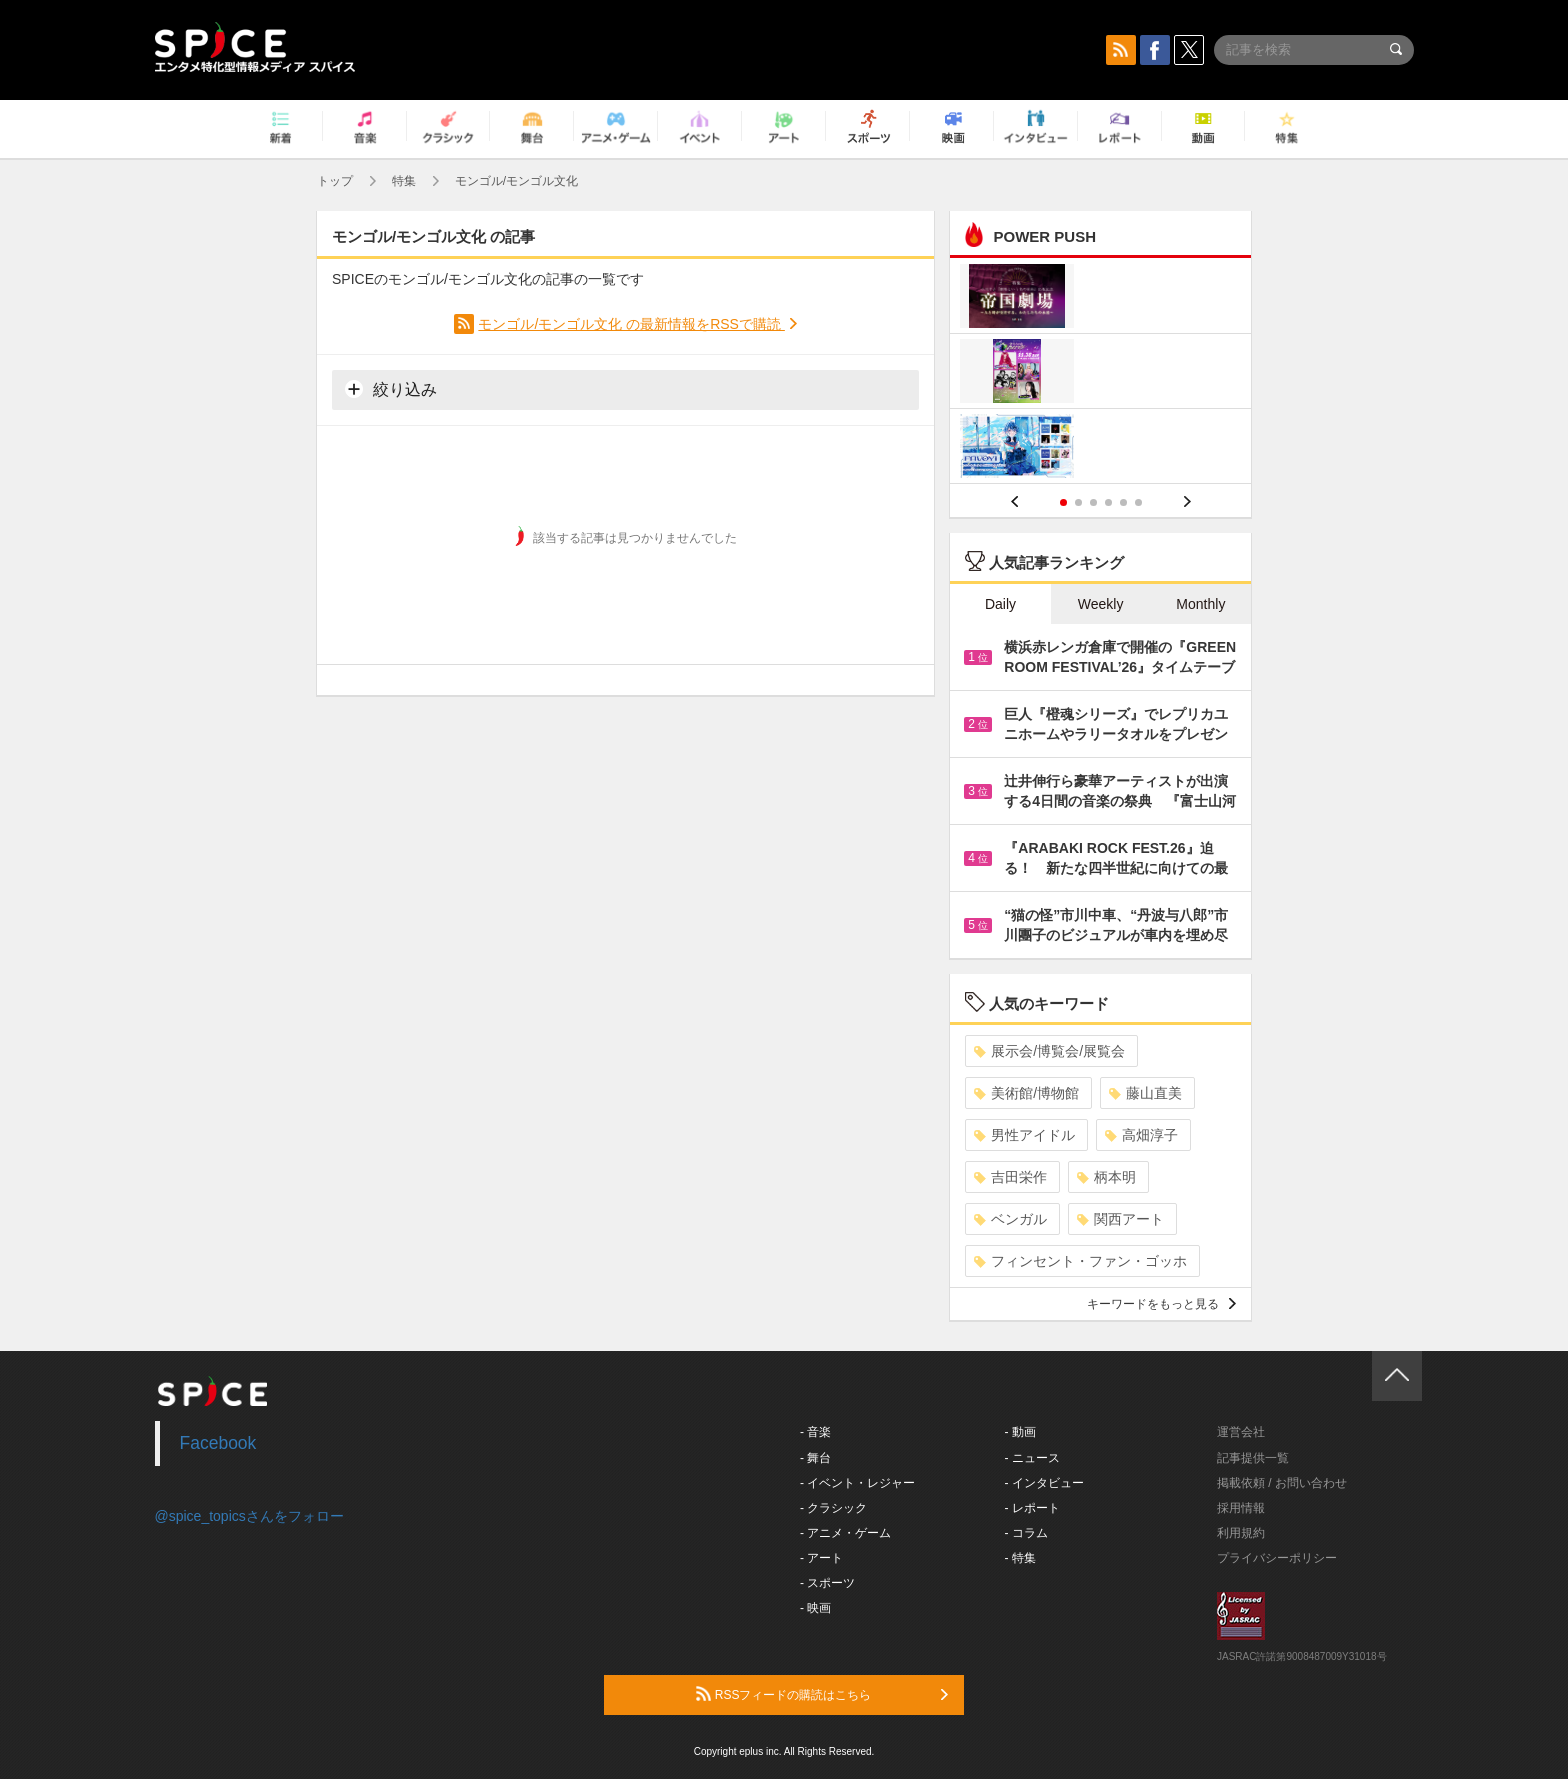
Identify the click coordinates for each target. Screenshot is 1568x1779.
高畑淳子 (1141, 1135)
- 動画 (1020, 1432)
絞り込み (391, 389)
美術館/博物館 (1026, 1093)
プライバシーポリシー (1277, 1558)
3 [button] (1093, 502)
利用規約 (1241, 1533)
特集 (404, 181)
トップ (335, 181)
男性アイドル (1024, 1135)
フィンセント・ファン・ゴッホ (1080, 1261)
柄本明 (1106, 1177)
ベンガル (1010, 1219)
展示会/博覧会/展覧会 (1049, 1051)
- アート (821, 1558)
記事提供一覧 (1253, 1458)
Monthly (1200, 604)
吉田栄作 (1010, 1177)
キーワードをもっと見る (1161, 1304)
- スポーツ (827, 1583)
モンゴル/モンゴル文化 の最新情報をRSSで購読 (631, 324)
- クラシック (833, 1508)
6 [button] (1138, 502)
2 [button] (1078, 502)
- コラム (1026, 1533)
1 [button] (1063, 502)
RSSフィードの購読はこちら (822, 1694)
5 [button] (1123, 502)
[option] (1100, 373)
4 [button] (1108, 502)
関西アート (1120, 1219)
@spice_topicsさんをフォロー (249, 1516)
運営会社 (1241, 1432)
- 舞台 (815, 1458)
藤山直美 (1145, 1093)
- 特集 (1020, 1558)
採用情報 (1241, 1508)
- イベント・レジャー (857, 1483)
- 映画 (815, 1608)
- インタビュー (1044, 1483)
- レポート (1032, 1508)
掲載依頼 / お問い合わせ (1282, 1483)
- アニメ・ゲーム (845, 1533)
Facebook (218, 1443)
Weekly (1101, 604)
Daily (1000, 604)
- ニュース (1032, 1458)
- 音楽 (815, 1432)
